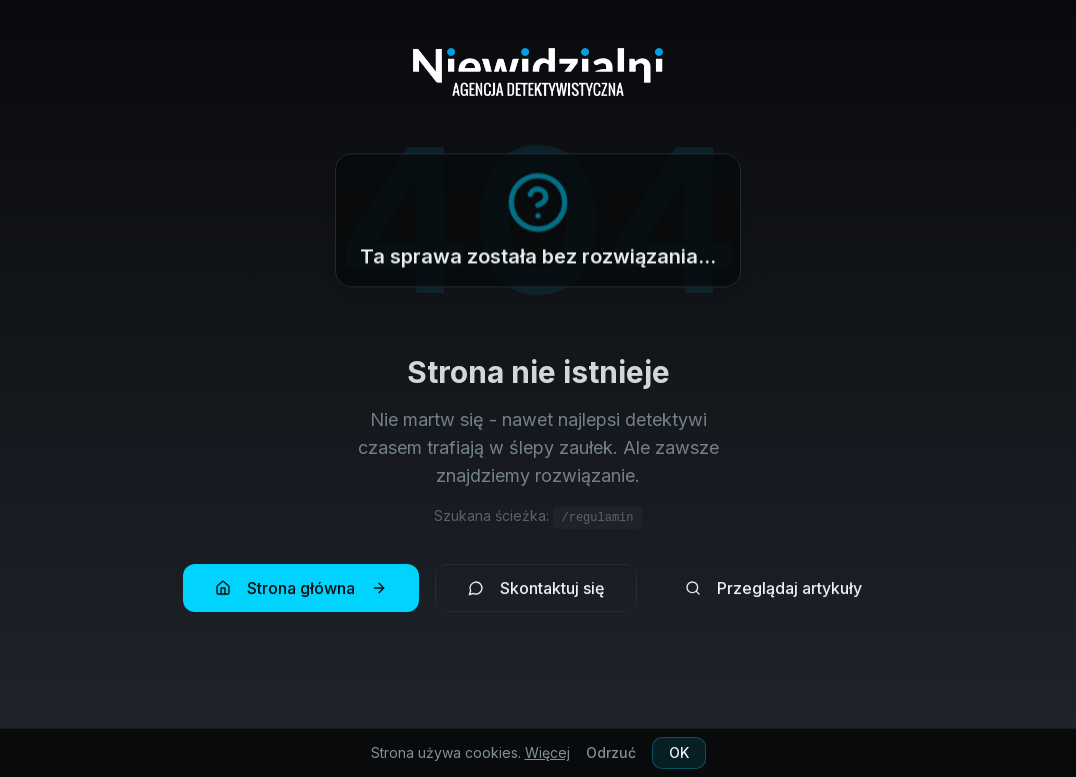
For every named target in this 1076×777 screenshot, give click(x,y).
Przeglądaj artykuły (773, 594)
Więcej (547, 752)
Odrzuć (611, 752)
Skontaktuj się (536, 594)
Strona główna (301, 594)
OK (679, 752)
